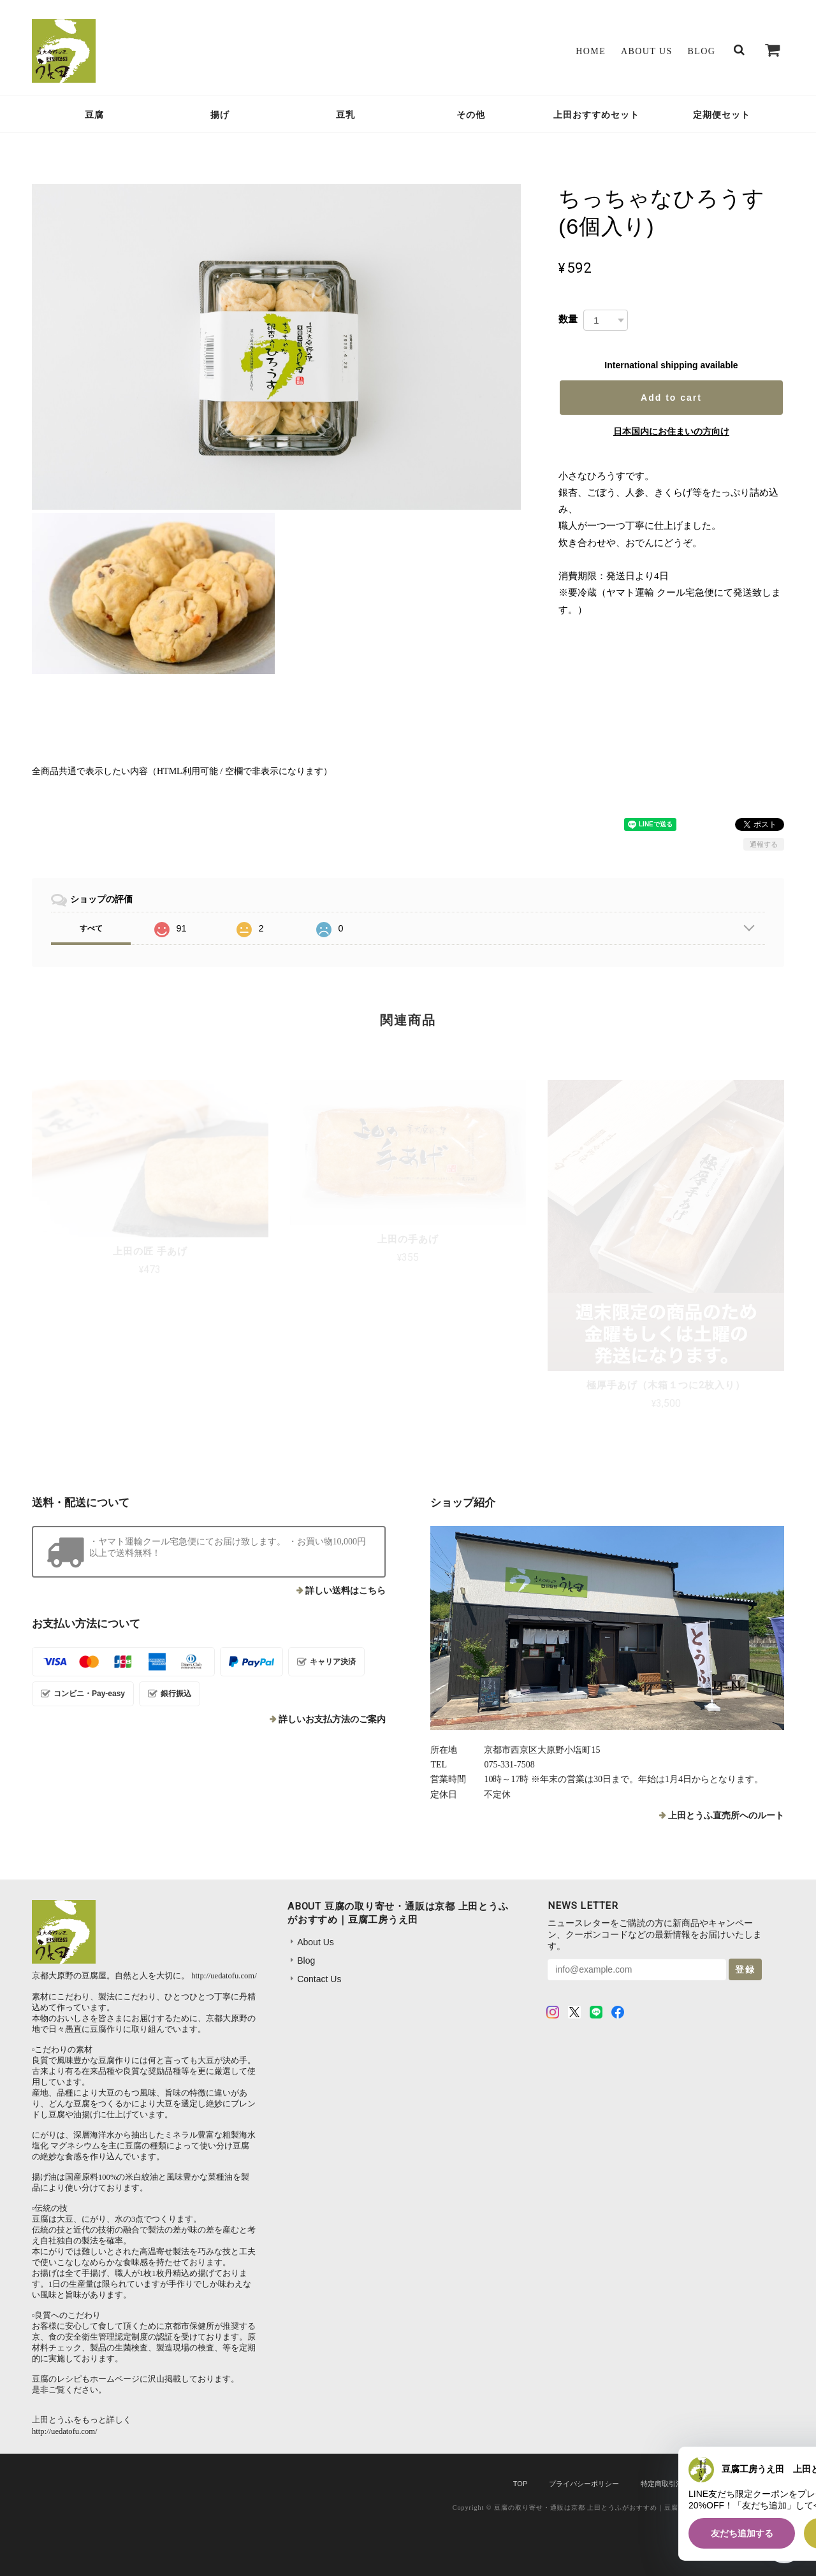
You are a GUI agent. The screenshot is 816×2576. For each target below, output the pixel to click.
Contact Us (319, 1979)
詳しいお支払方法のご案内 (332, 1719)
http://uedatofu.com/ (223, 1975)
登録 (745, 1969)
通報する (764, 844)
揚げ (219, 115)
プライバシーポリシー (584, 2483)
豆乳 (345, 115)
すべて (91, 928)
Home (591, 51)
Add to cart (671, 397)
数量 (568, 318)
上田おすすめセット (596, 115)
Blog (702, 51)
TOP (520, 2483)
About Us (647, 51)
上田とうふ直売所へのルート (726, 1815)
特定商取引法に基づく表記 (683, 2483)
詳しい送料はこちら (345, 1590)
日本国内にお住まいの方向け (671, 431)
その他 (470, 115)
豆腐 (94, 115)
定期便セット (721, 115)
